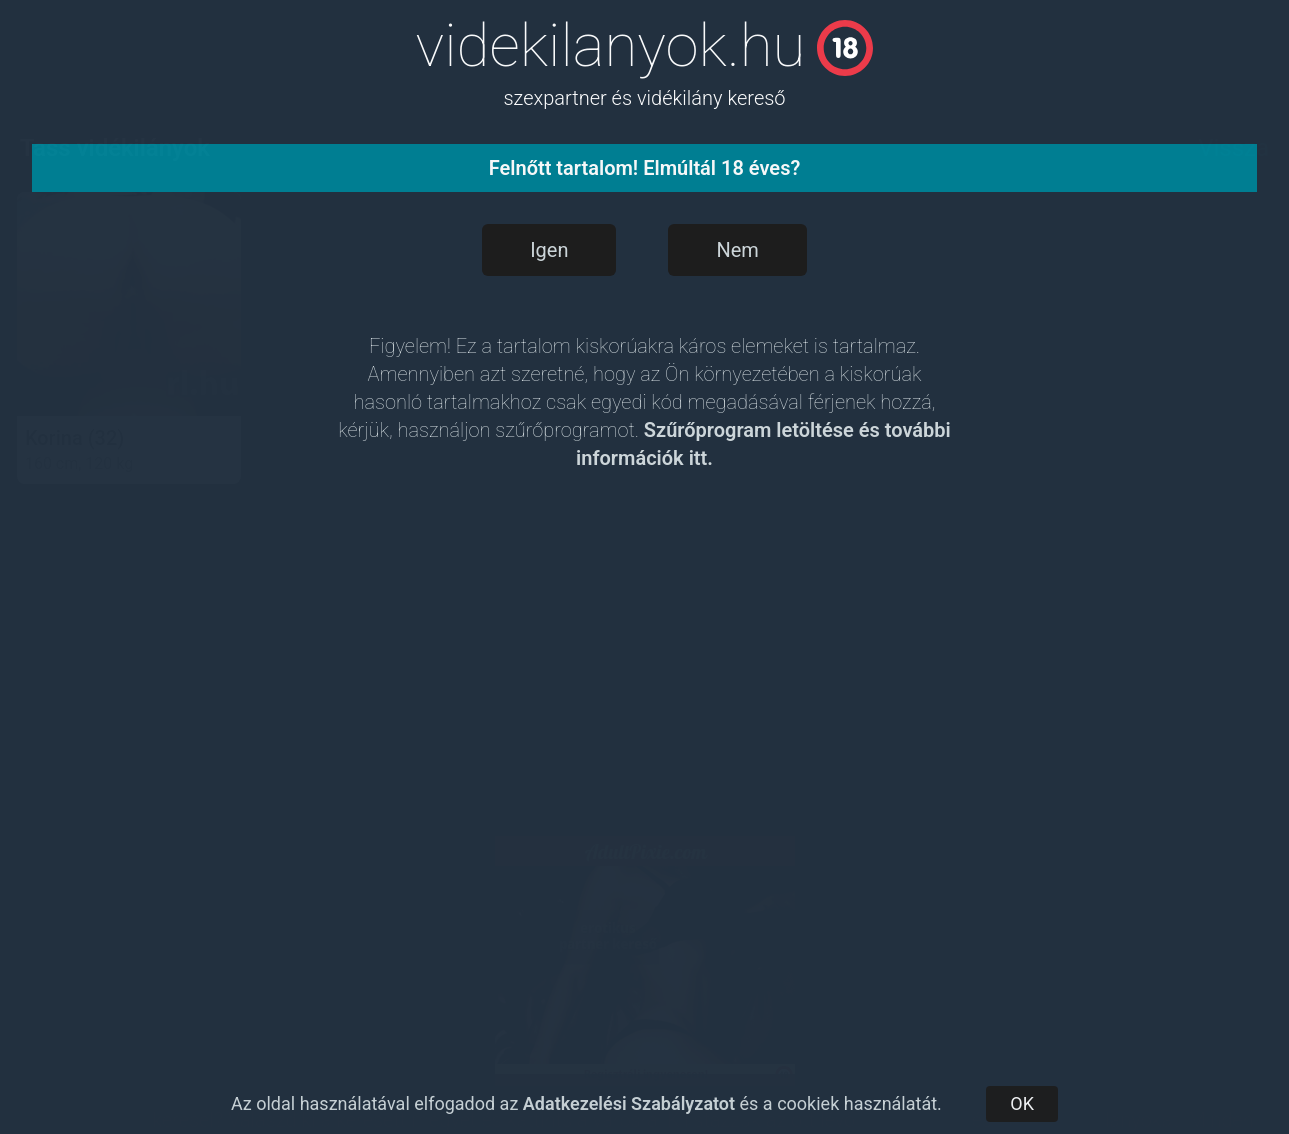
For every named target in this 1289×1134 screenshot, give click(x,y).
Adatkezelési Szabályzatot (629, 1103)
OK (1022, 1103)
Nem (737, 250)
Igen (549, 250)
